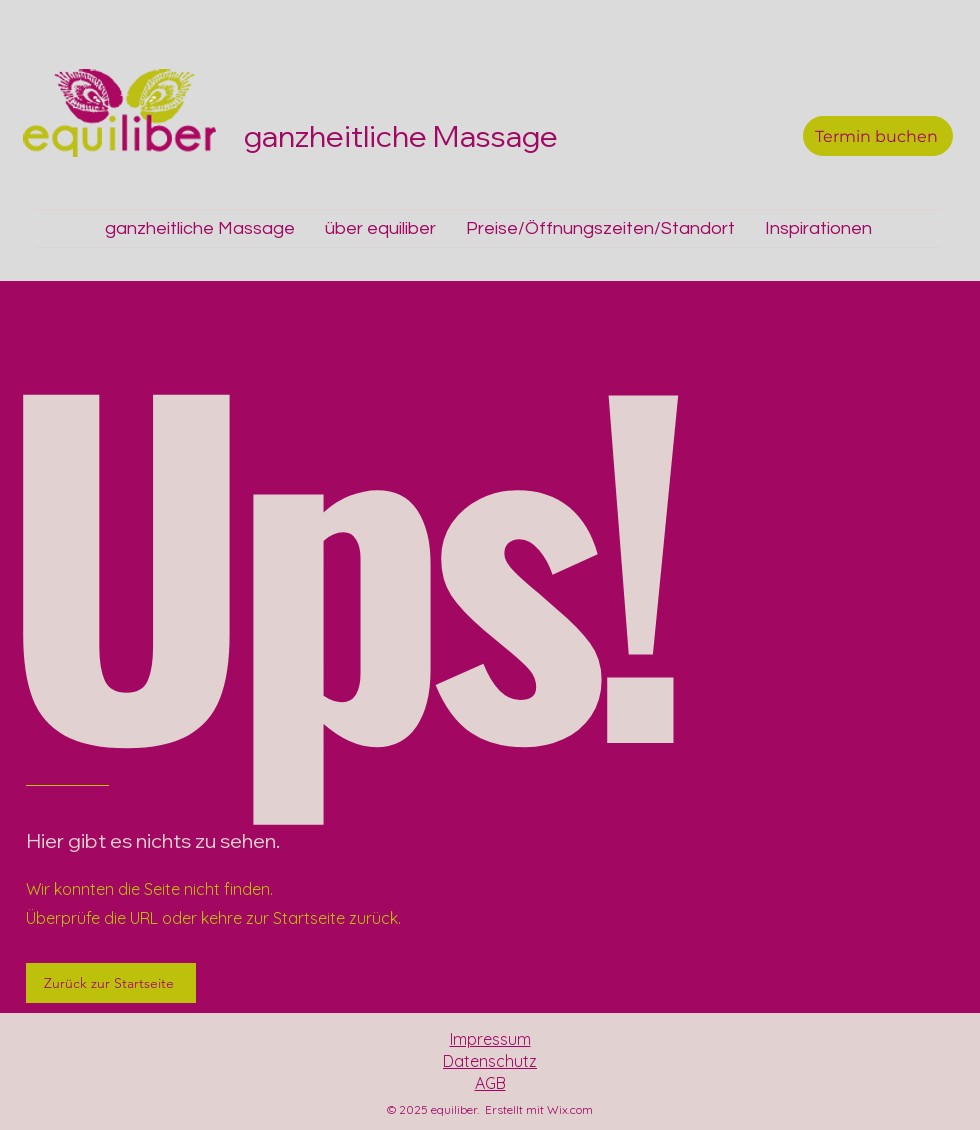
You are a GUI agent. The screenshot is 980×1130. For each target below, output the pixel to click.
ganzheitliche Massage (404, 136)
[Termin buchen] (878, 136)
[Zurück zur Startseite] (111, 983)
